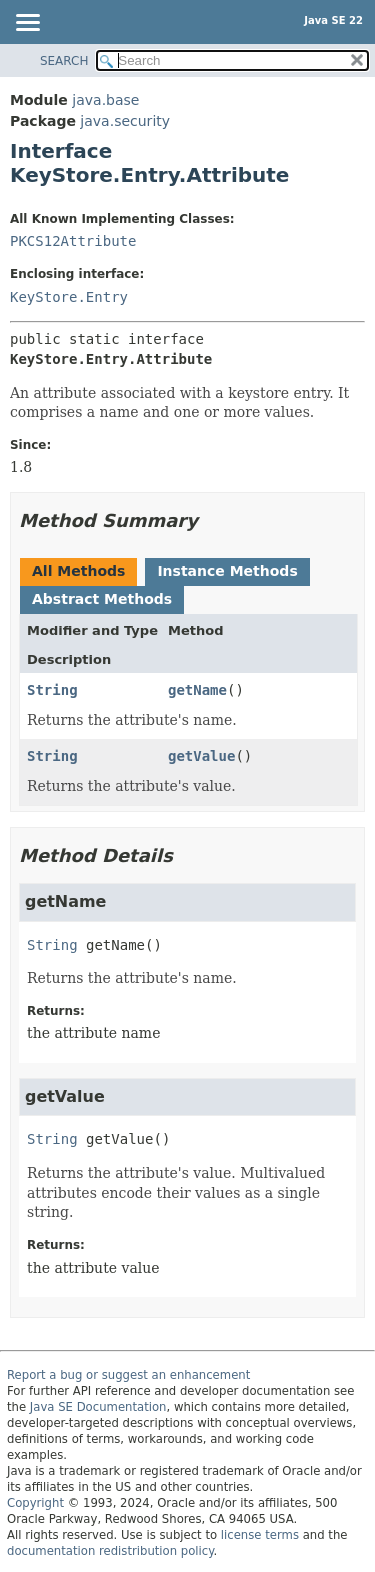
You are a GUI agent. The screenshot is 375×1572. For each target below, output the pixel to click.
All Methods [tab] (78, 571)
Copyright (35, 1503)
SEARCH (64, 61)
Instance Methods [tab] (227, 571)
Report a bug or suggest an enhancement (128, 1375)
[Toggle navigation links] (27, 24)
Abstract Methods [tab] (102, 599)
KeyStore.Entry (69, 297)
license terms (260, 1535)
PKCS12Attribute (73, 241)
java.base (105, 100)
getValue (201, 756)
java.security (125, 121)
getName (197, 690)
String (52, 690)
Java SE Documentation (98, 1407)
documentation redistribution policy (110, 1551)
